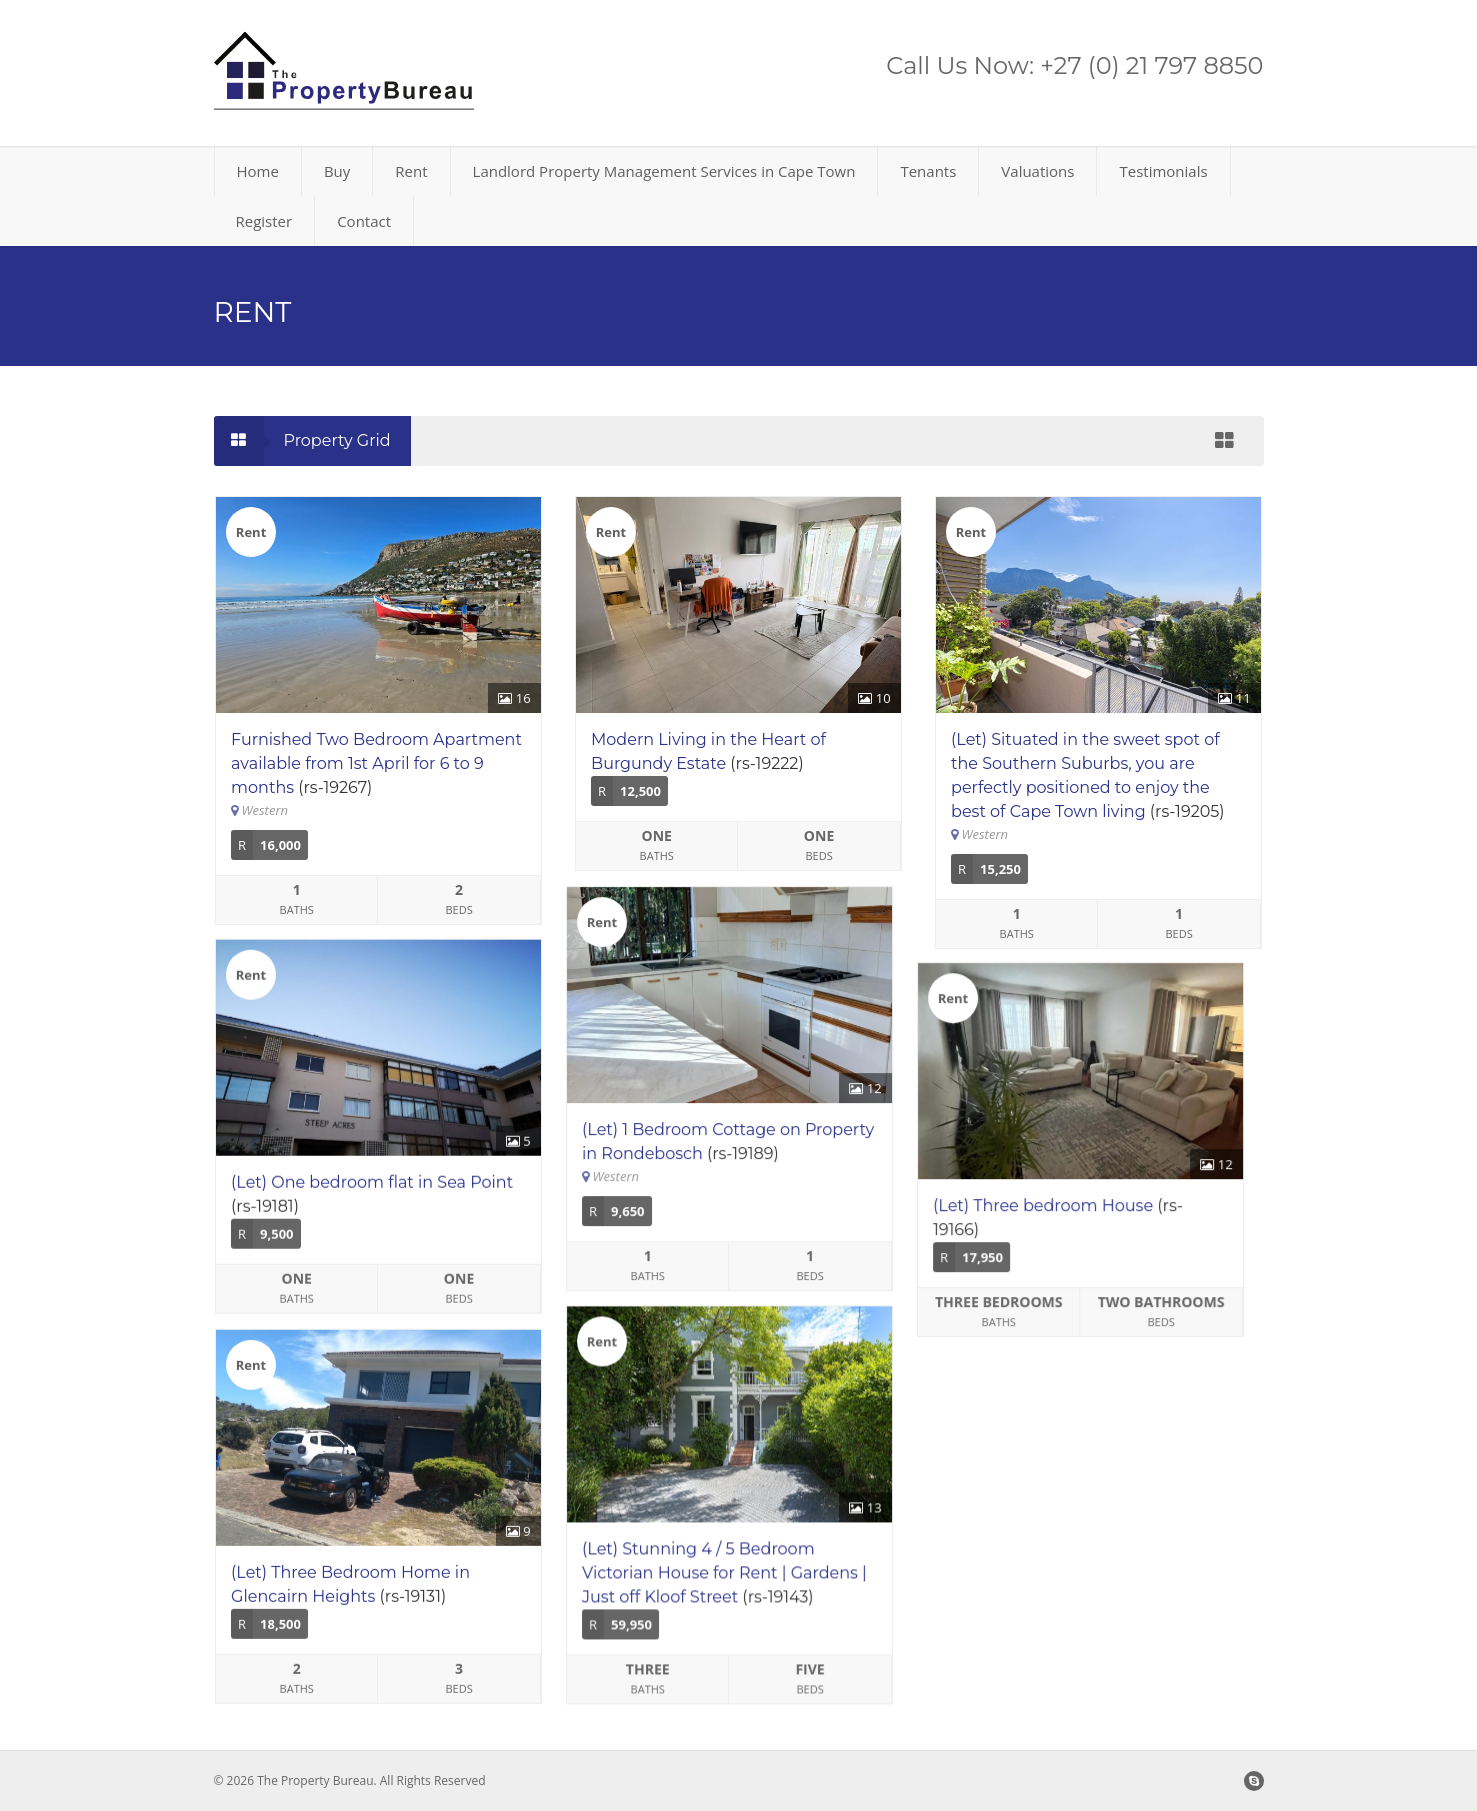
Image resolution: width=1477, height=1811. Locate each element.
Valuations (1037, 171)
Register (264, 221)
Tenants (928, 171)
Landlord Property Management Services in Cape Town (664, 171)
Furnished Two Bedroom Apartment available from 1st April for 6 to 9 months (376, 763)
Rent (411, 171)
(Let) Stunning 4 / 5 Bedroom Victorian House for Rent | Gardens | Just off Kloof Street (733, 1593)
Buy (337, 171)
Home (258, 171)
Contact (364, 221)
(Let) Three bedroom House (1061, 1217)
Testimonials (1163, 171)
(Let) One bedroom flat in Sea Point (372, 1193)
